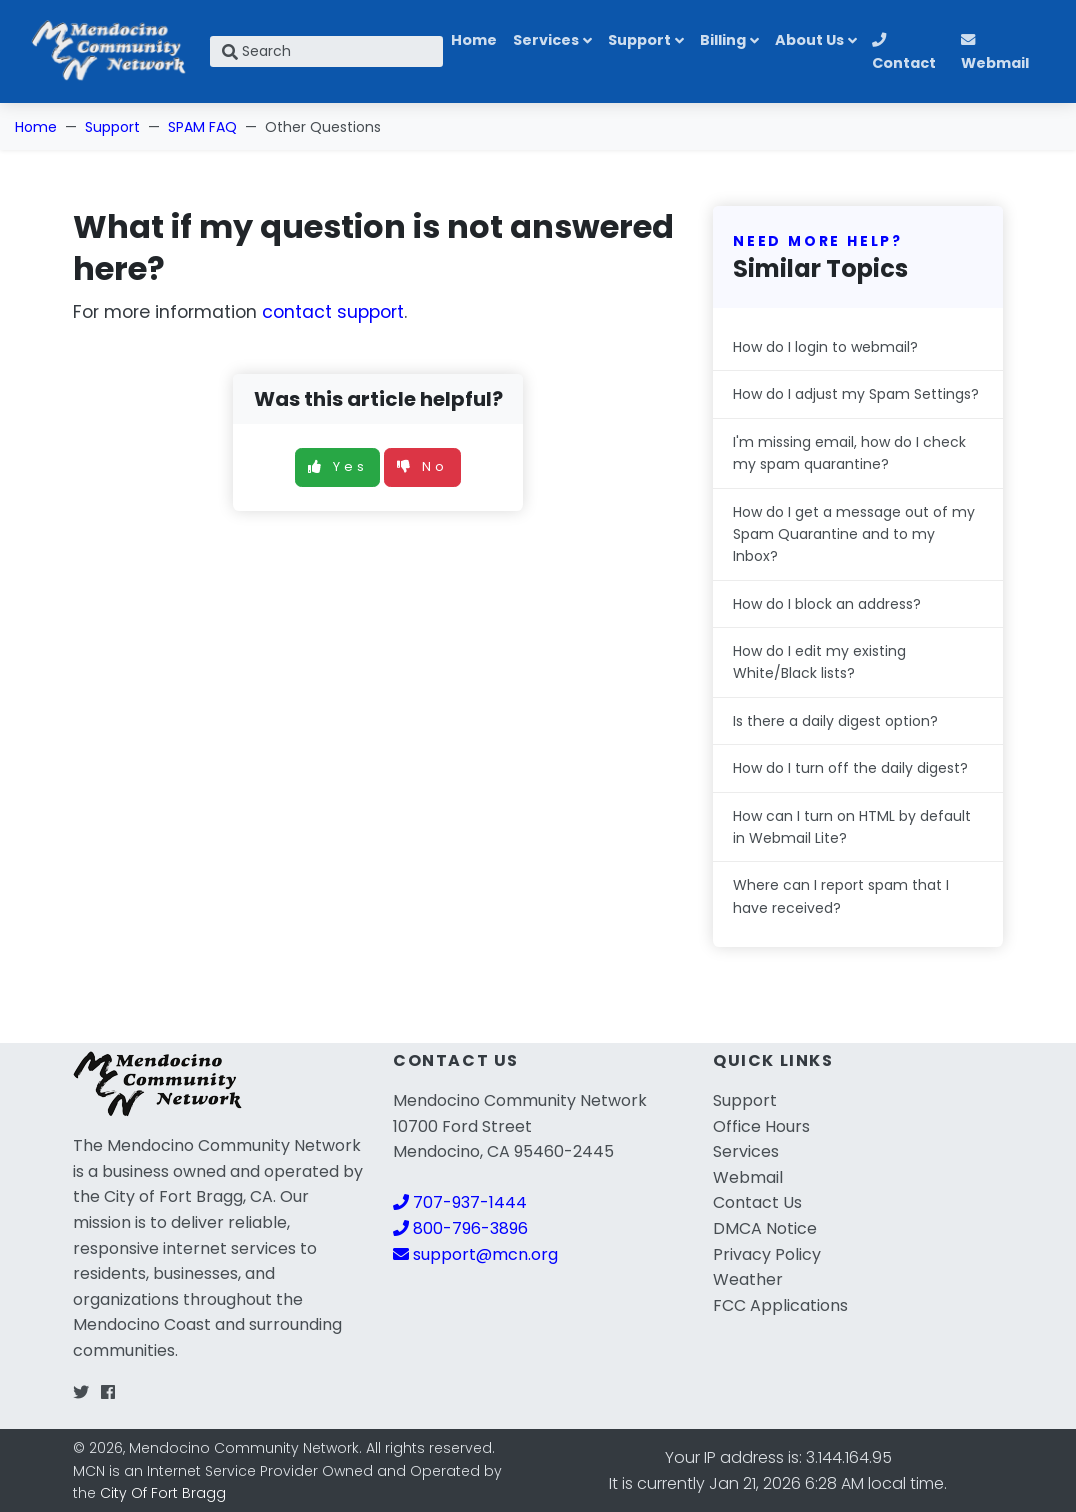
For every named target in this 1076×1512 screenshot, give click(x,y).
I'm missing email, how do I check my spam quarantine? (849, 453)
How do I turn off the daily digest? (850, 768)
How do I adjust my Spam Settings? (856, 394)
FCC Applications (780, 1305)
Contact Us (757, 1202)
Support (639, 40)
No (422, 466)
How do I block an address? (827, 604)
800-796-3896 (460, 1228)
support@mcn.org (475, 1254)
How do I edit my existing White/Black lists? (819, 662)
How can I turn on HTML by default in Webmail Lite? (852, 827)
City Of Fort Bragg (163, 1493)
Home (474, 40)
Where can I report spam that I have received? (841, 896)
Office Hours (761, 1126)
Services (546, 40)
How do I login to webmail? (825, 347)
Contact (904, 53)
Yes (337, 466)
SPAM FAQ (202, 127)
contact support (333, 312)
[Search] (326, 51)
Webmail (995, 53)
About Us (809, 40)
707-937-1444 (460, 1202)
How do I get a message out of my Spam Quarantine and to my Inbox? (854, 534)
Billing (723, 40)
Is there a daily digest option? (835, 721)
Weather (748, 1279)
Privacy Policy (767, 1254)
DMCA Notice (765, 1228)
